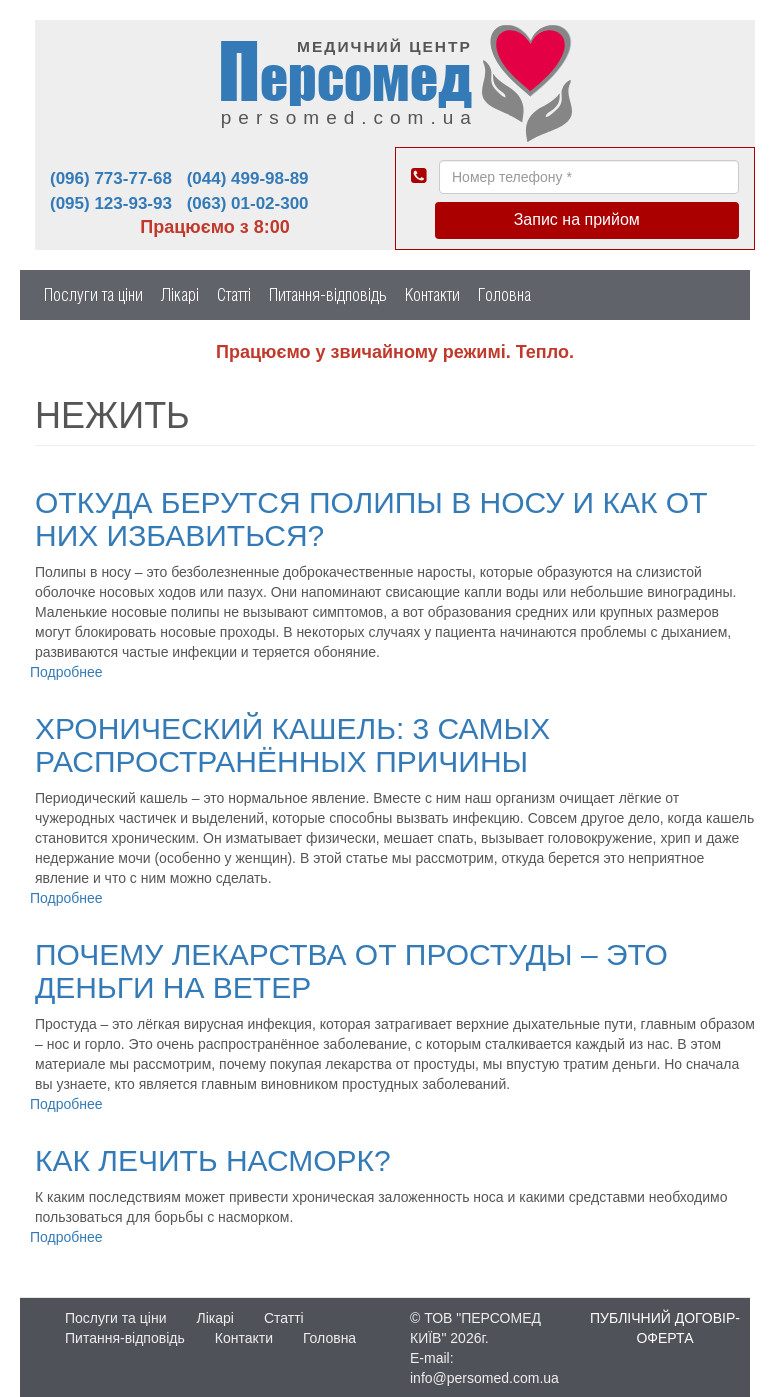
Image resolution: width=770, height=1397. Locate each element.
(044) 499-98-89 (248, 178)
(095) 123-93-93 (111, 203)
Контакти (432, 294)
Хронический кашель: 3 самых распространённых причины (292, 745)
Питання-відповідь (328, 294)
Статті (234, 294)
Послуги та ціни (93, 294)
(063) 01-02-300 (248, 203)
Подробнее (66, 672)
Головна (504, 294)
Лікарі (180, 294)
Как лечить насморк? (213, 1160)
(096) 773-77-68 (111, 178)
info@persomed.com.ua (484, 1378)
